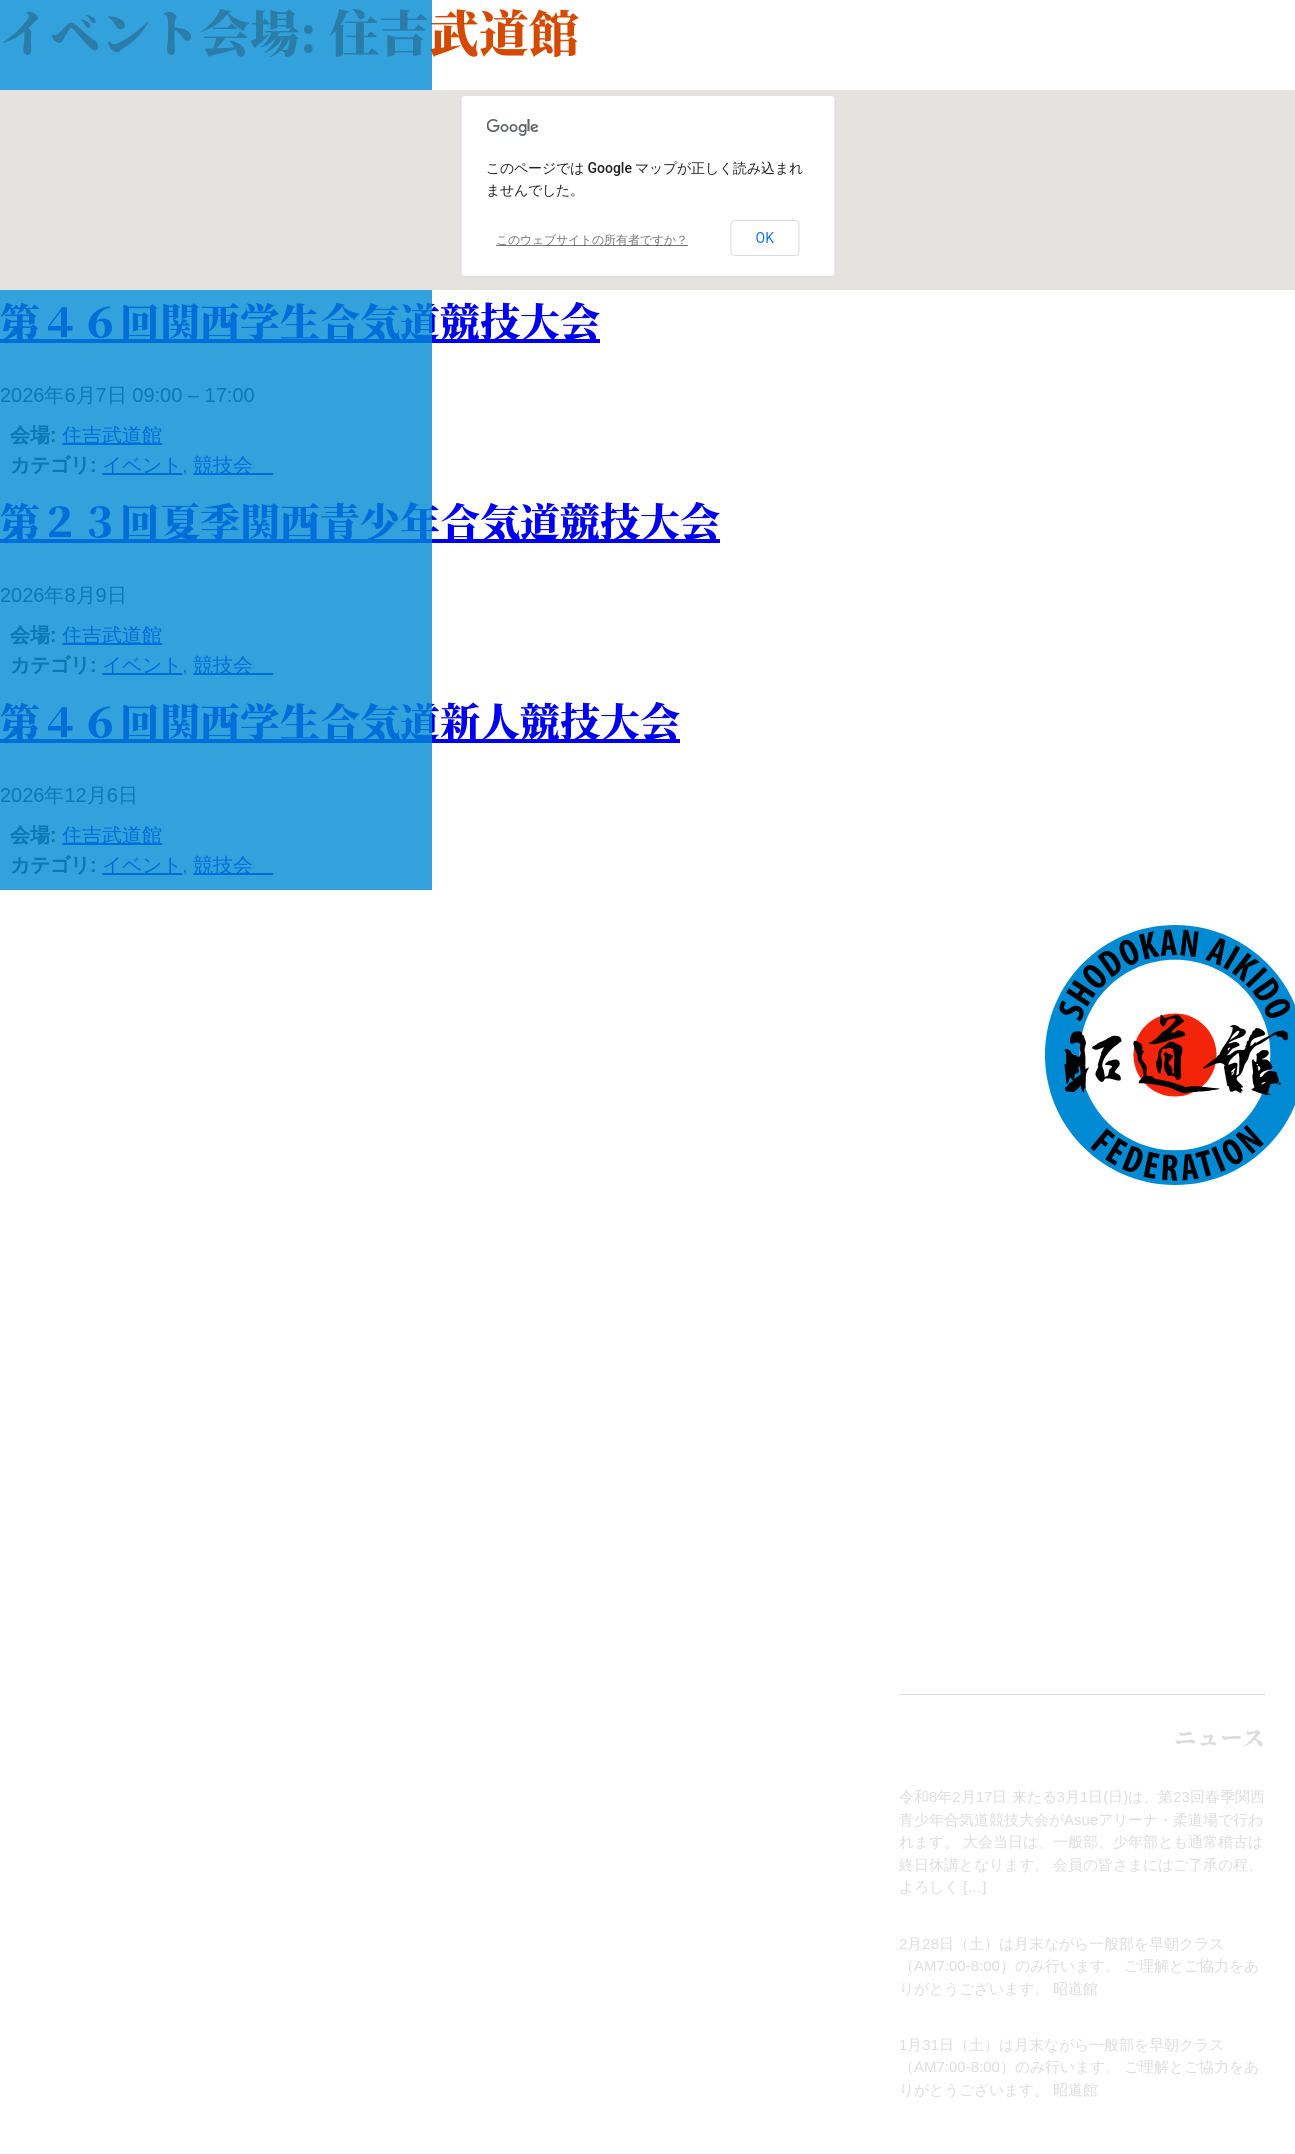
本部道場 (1205, 1450)
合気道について (1160, 1288)
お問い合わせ (1175, 1557)
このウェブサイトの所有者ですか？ (592, 240)
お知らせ (1235, 1774)
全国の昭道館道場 (1145, 1504)
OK (765, 238)
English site (1182, 1650)
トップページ (1176, 1236)
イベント (1205, 1395)
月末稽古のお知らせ (1197, 1920)
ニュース (1205, 1343)
